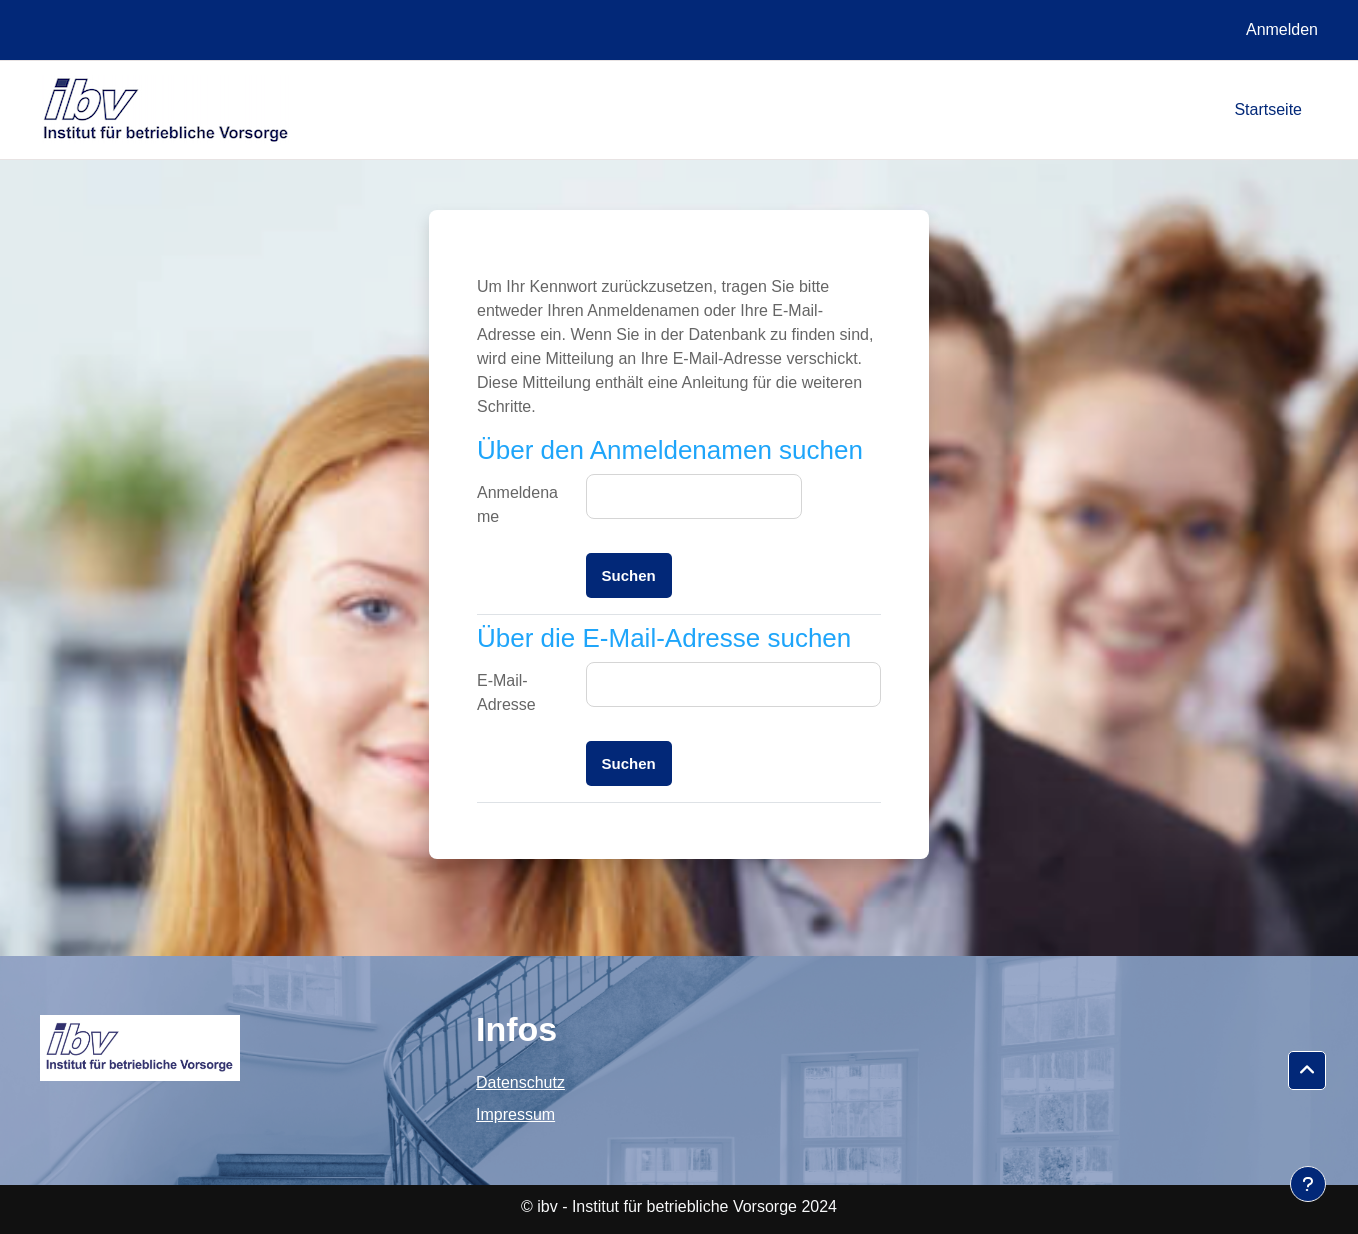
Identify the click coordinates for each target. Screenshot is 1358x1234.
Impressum (515, 1114)
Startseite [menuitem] (1268, 109)
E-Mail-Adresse (506, 692)
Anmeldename (517, 504)
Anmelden (1282, 29)
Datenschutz (520, 1082)
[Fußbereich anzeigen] (1308, 1184)
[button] (1307, 1071)
